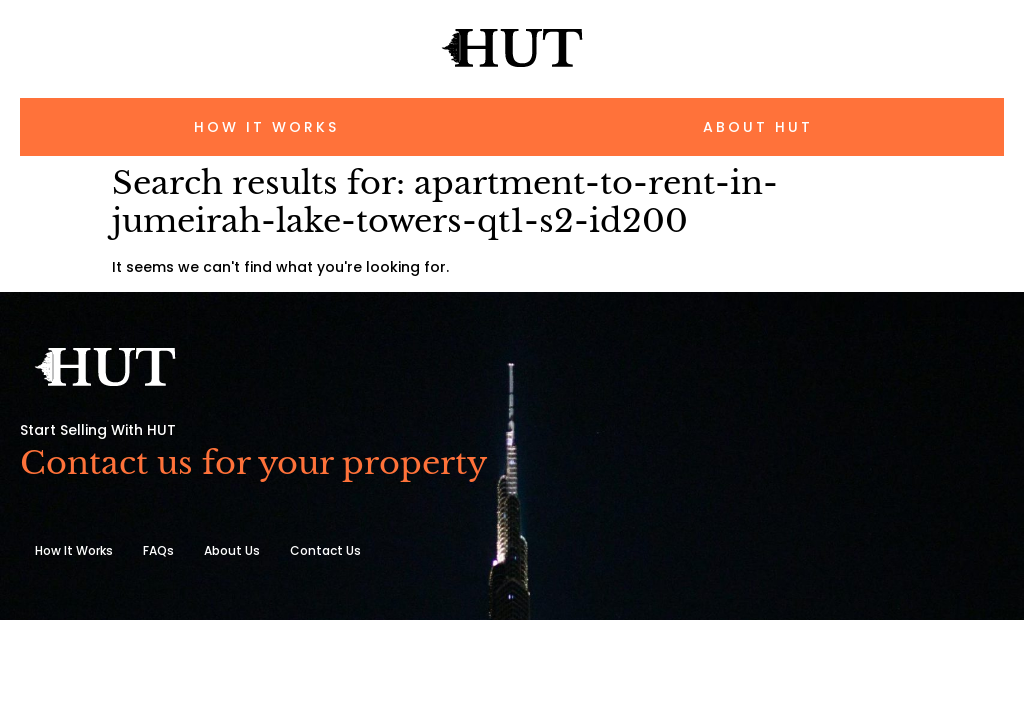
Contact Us (325, 550)
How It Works (74, 550)
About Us (232, 550)
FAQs (158, 550)
